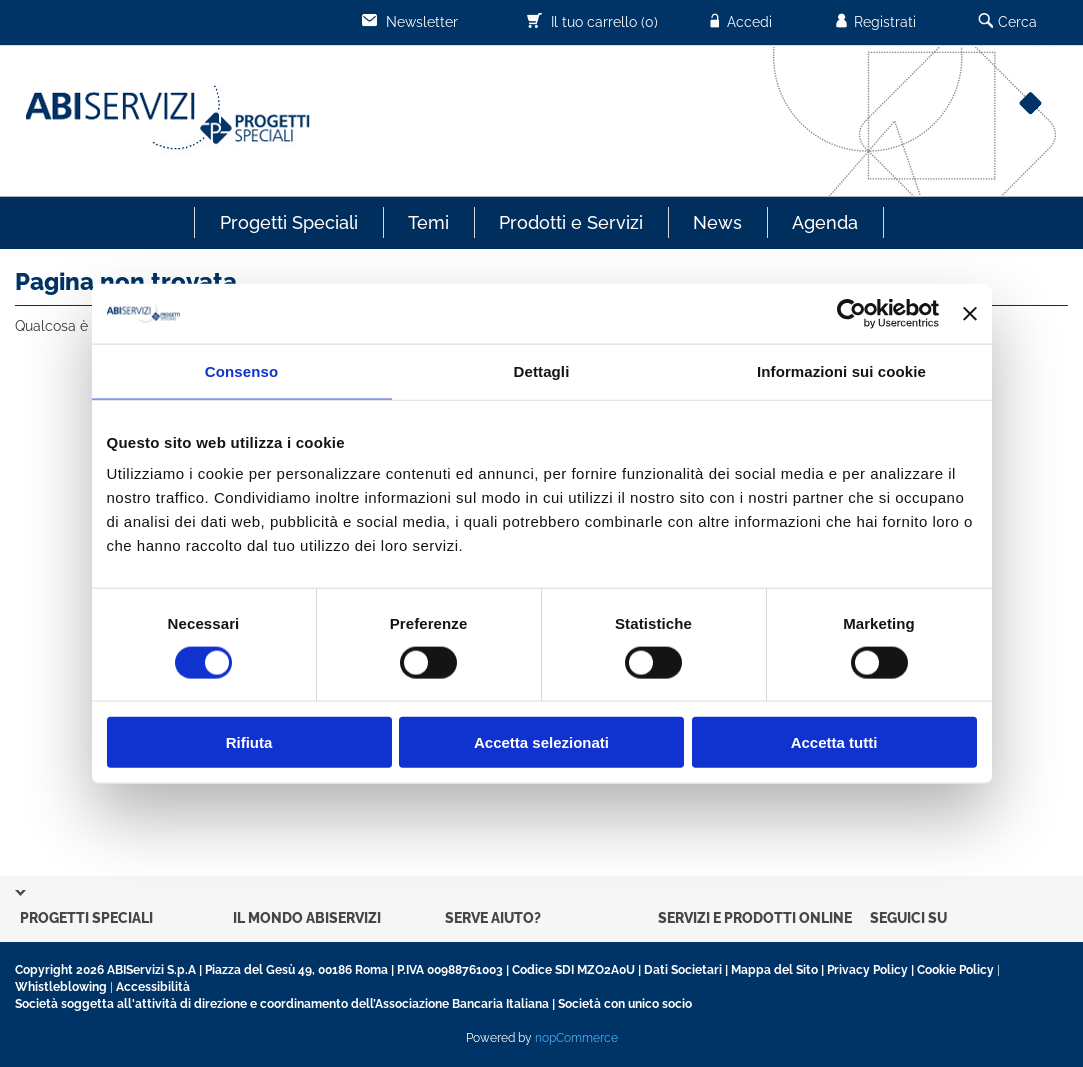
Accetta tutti (834, 742)
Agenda (825, 222)
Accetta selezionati (541, 742)
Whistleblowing (61, 987)
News (717, 222)
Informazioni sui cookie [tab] (841, 370)
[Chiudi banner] (970, 313)
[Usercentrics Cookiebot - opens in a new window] (851, 313)
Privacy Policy (867, 970)
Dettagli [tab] (542, 370)
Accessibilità (153, 987)
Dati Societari (683, 970)
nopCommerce (576, 1038)
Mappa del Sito (774, 970)
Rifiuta (249, 742)
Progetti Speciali (289, 222)
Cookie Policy (955, 970)
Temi (428, 222)
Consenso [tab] (241, 370)
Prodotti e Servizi (571, 222)
